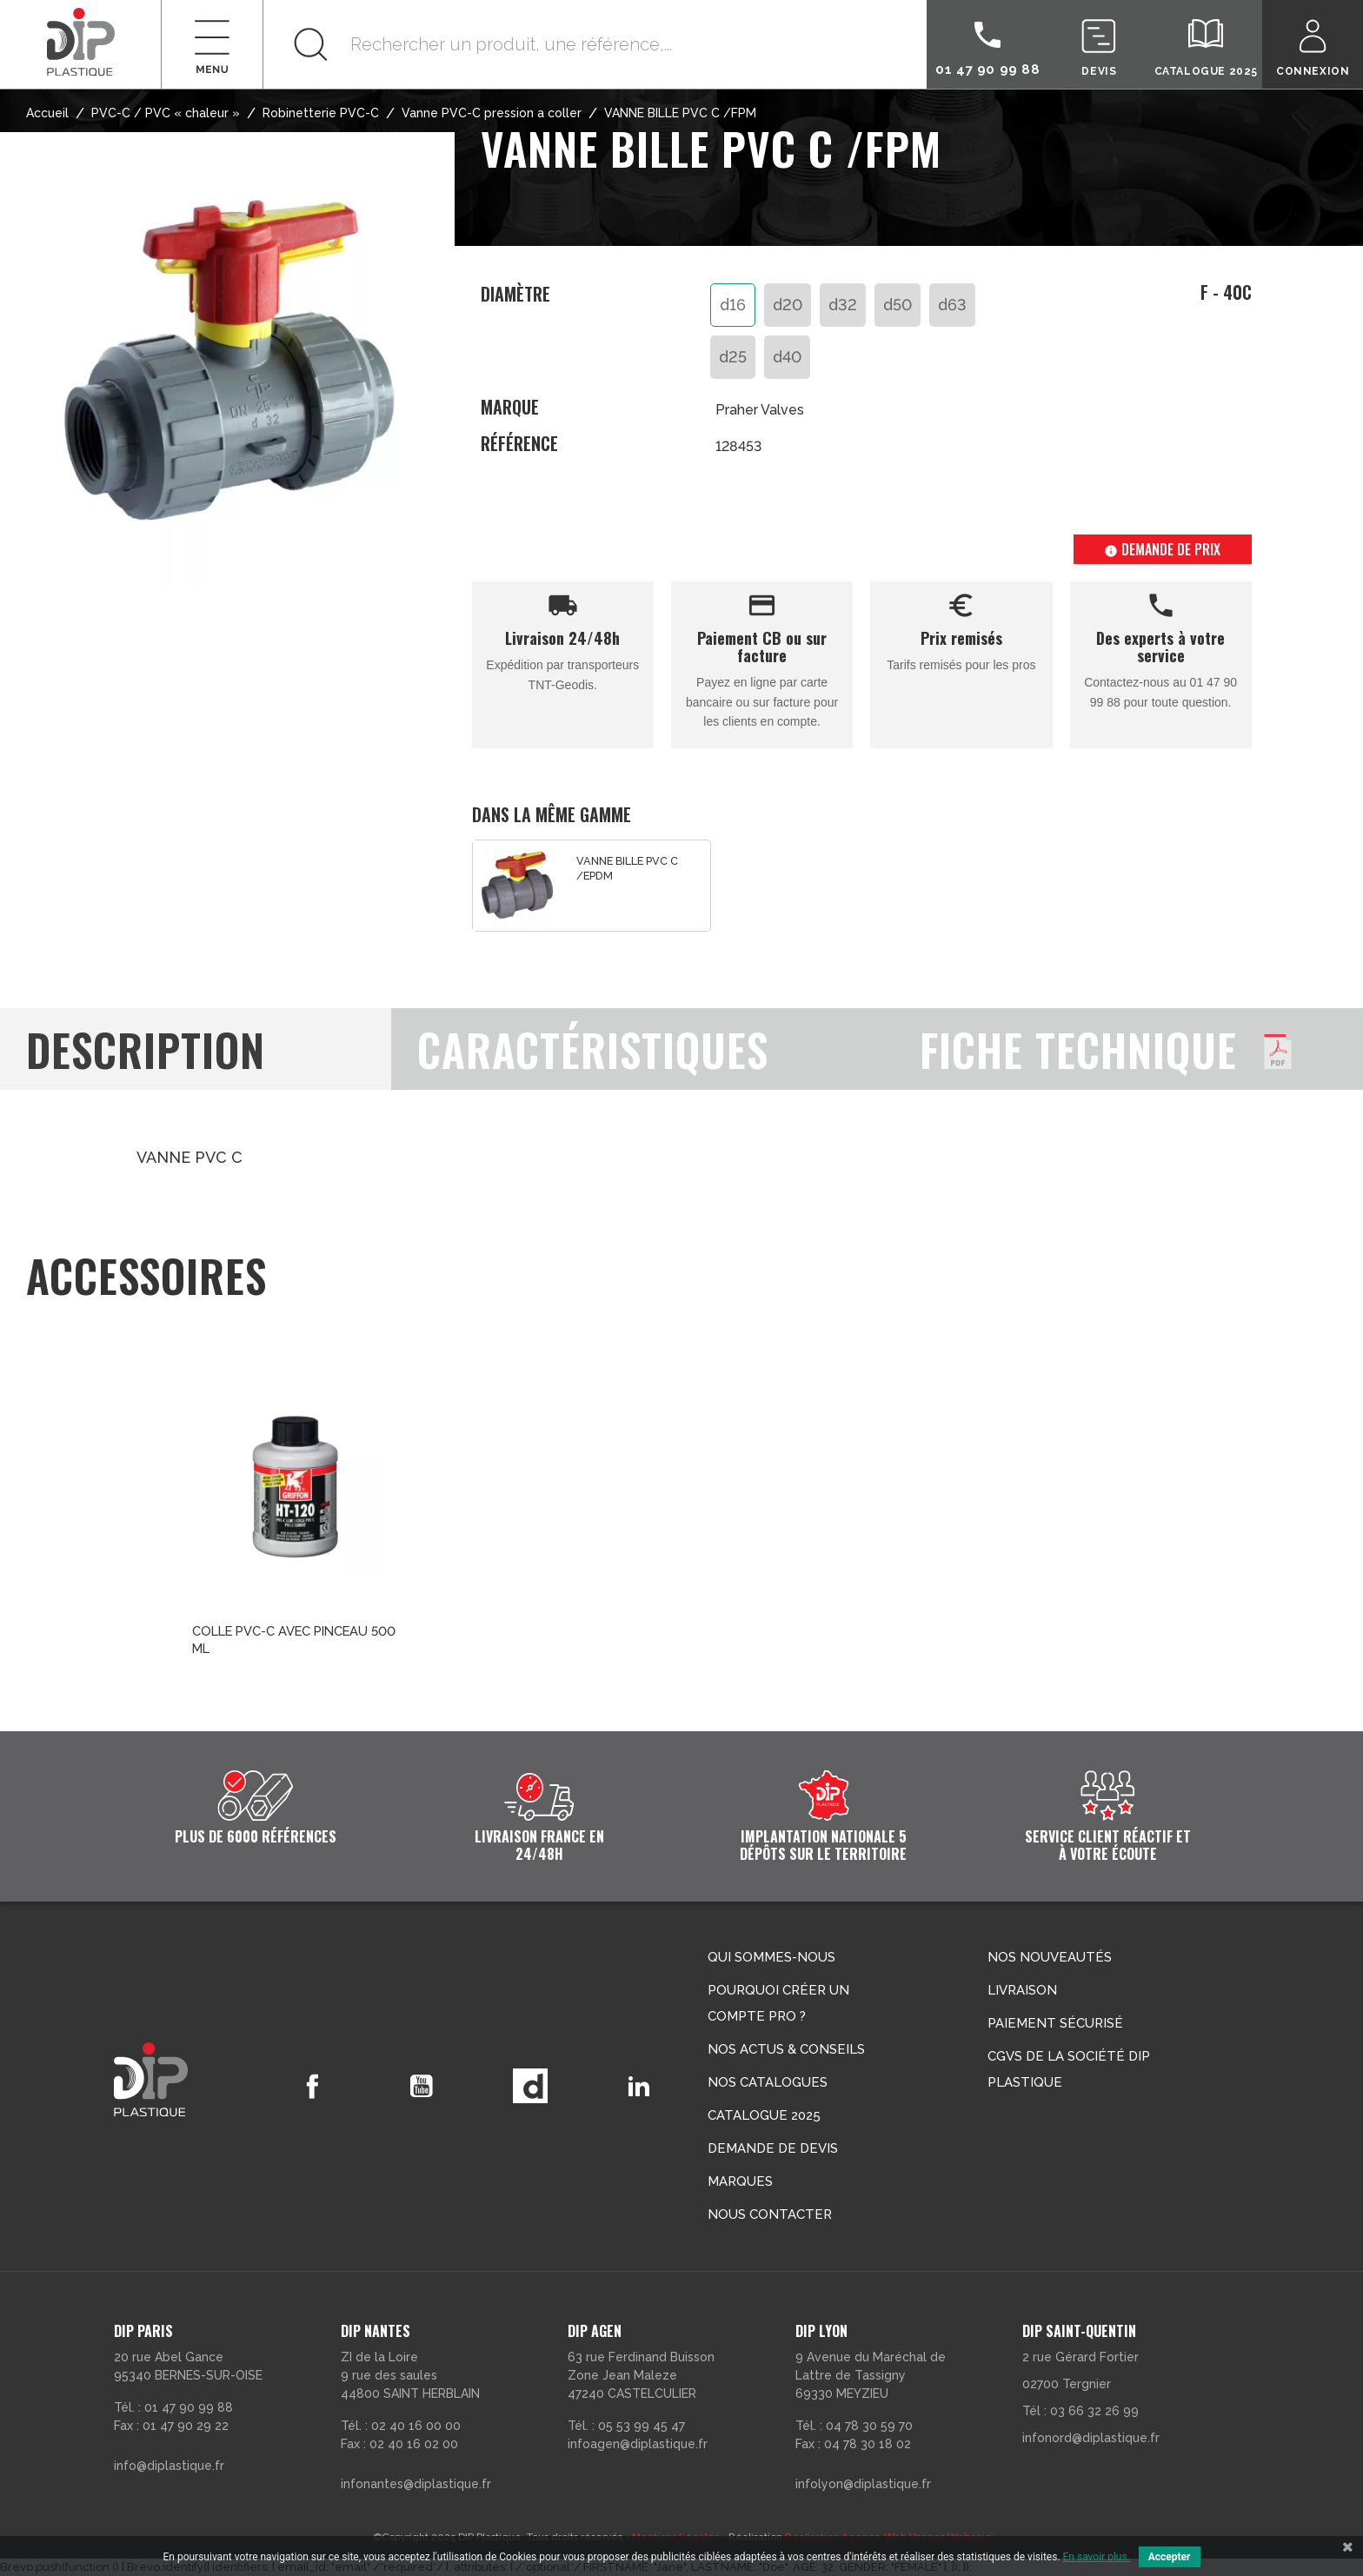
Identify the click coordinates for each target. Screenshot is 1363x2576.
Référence (519, 444)
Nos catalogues (768, 2082)
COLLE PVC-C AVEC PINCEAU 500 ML (294, 1639)
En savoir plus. (1096, 2557)
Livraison (1022, 1990)
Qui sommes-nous (771, 1957)
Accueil (47, 113)
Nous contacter (770, 2214)
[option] (591, 886)
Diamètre (515, 295)
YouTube (419, 2086)
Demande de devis (773, 2148)
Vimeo (528, 2086)
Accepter (1169, 2557)
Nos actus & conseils (786, 2049)
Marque (510, 407)
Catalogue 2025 (764, 2115)
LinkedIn (638, 2086)
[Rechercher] (595, 44)
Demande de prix (1162, 549)
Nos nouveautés (1049, 1957)
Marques (740, 2181)
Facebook (309, 2086)
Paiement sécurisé (1055, 2023)
